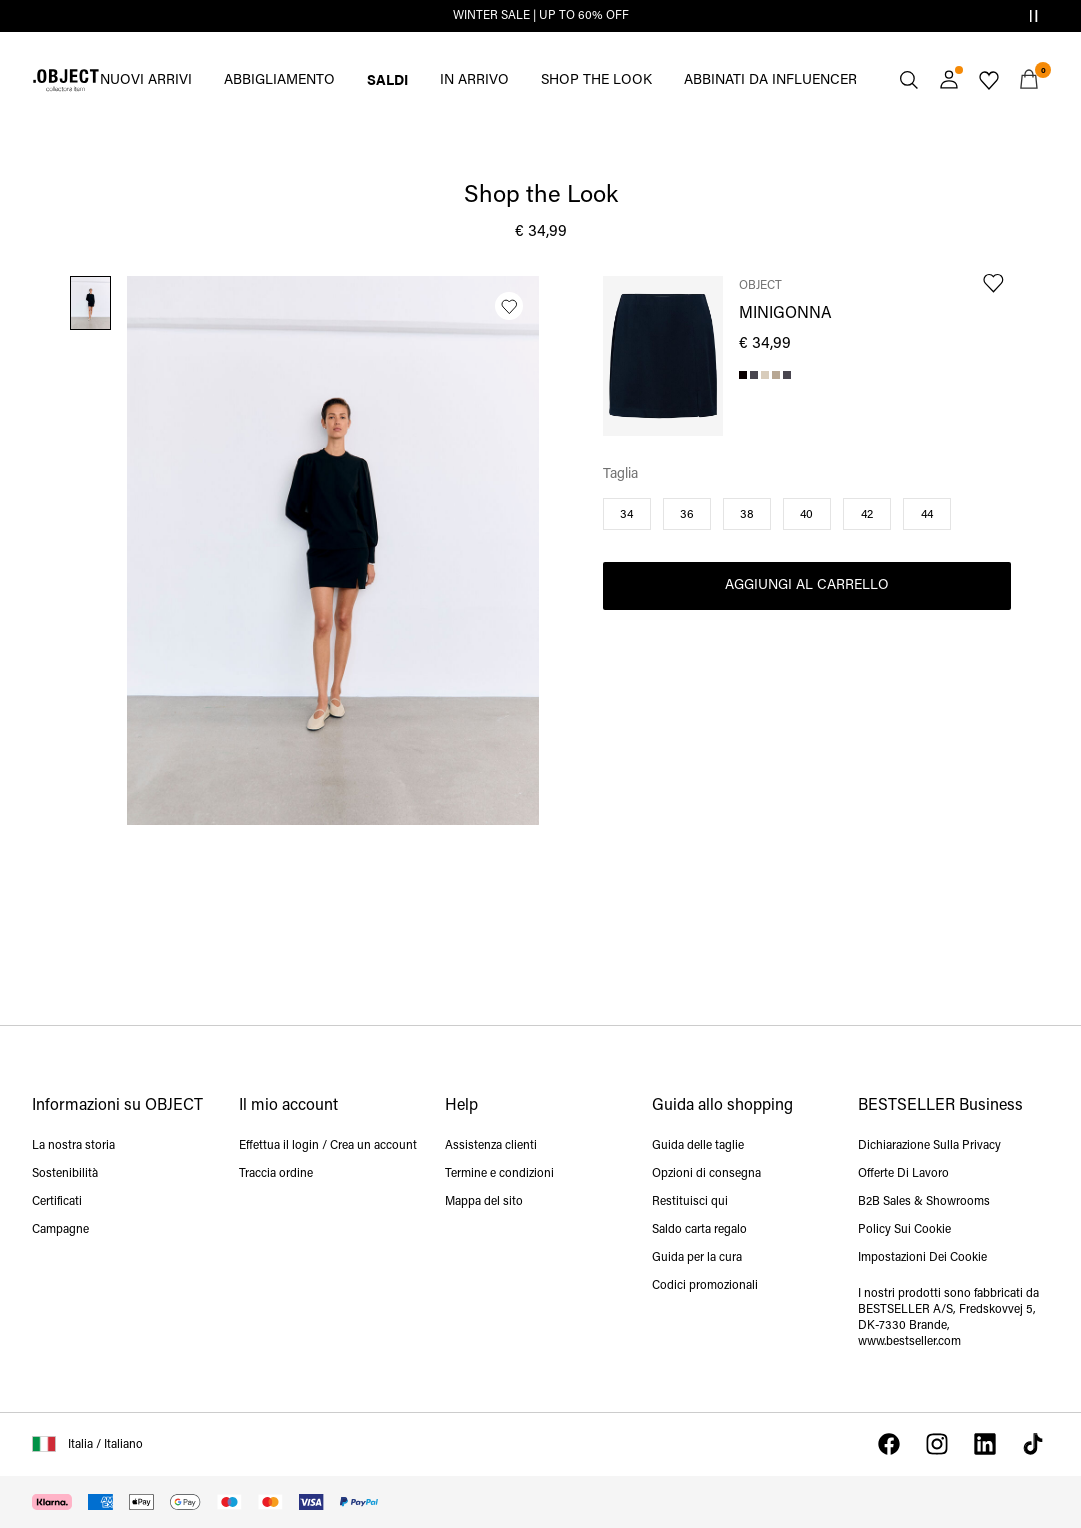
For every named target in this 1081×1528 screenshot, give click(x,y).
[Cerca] (909, 80)
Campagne (60, 1230)
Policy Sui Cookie (904, 1230)
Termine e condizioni (499, 1174)
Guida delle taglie (698, 1146)
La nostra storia (73, 1146)
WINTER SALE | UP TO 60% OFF (541, 16)
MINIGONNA (785, 314)
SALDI (387, 79)
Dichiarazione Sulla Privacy (929, 1146)
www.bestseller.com (909, 1342)
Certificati (57, 1202)
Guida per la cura (697, 1258)
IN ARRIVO (474, 80)
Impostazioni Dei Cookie (922, 1258)
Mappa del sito (484, 1202)
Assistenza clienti (491, 1146)
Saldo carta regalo (699, 1230)
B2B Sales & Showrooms (924, 1202)
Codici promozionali (705, 1286)
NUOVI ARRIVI (146, 80)
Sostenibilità (65, 1174)
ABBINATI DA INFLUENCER (770, 80)
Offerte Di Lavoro (903, 1174)
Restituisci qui (690, 1202)
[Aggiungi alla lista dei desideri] (509, 306)
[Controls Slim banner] (1033, 16)
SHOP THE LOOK (596, 80)
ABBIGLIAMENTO (279, 80)
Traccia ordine (276, 1174)
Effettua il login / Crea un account (328, 1146)
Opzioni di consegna (706, 1174)
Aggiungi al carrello (807, 585)
